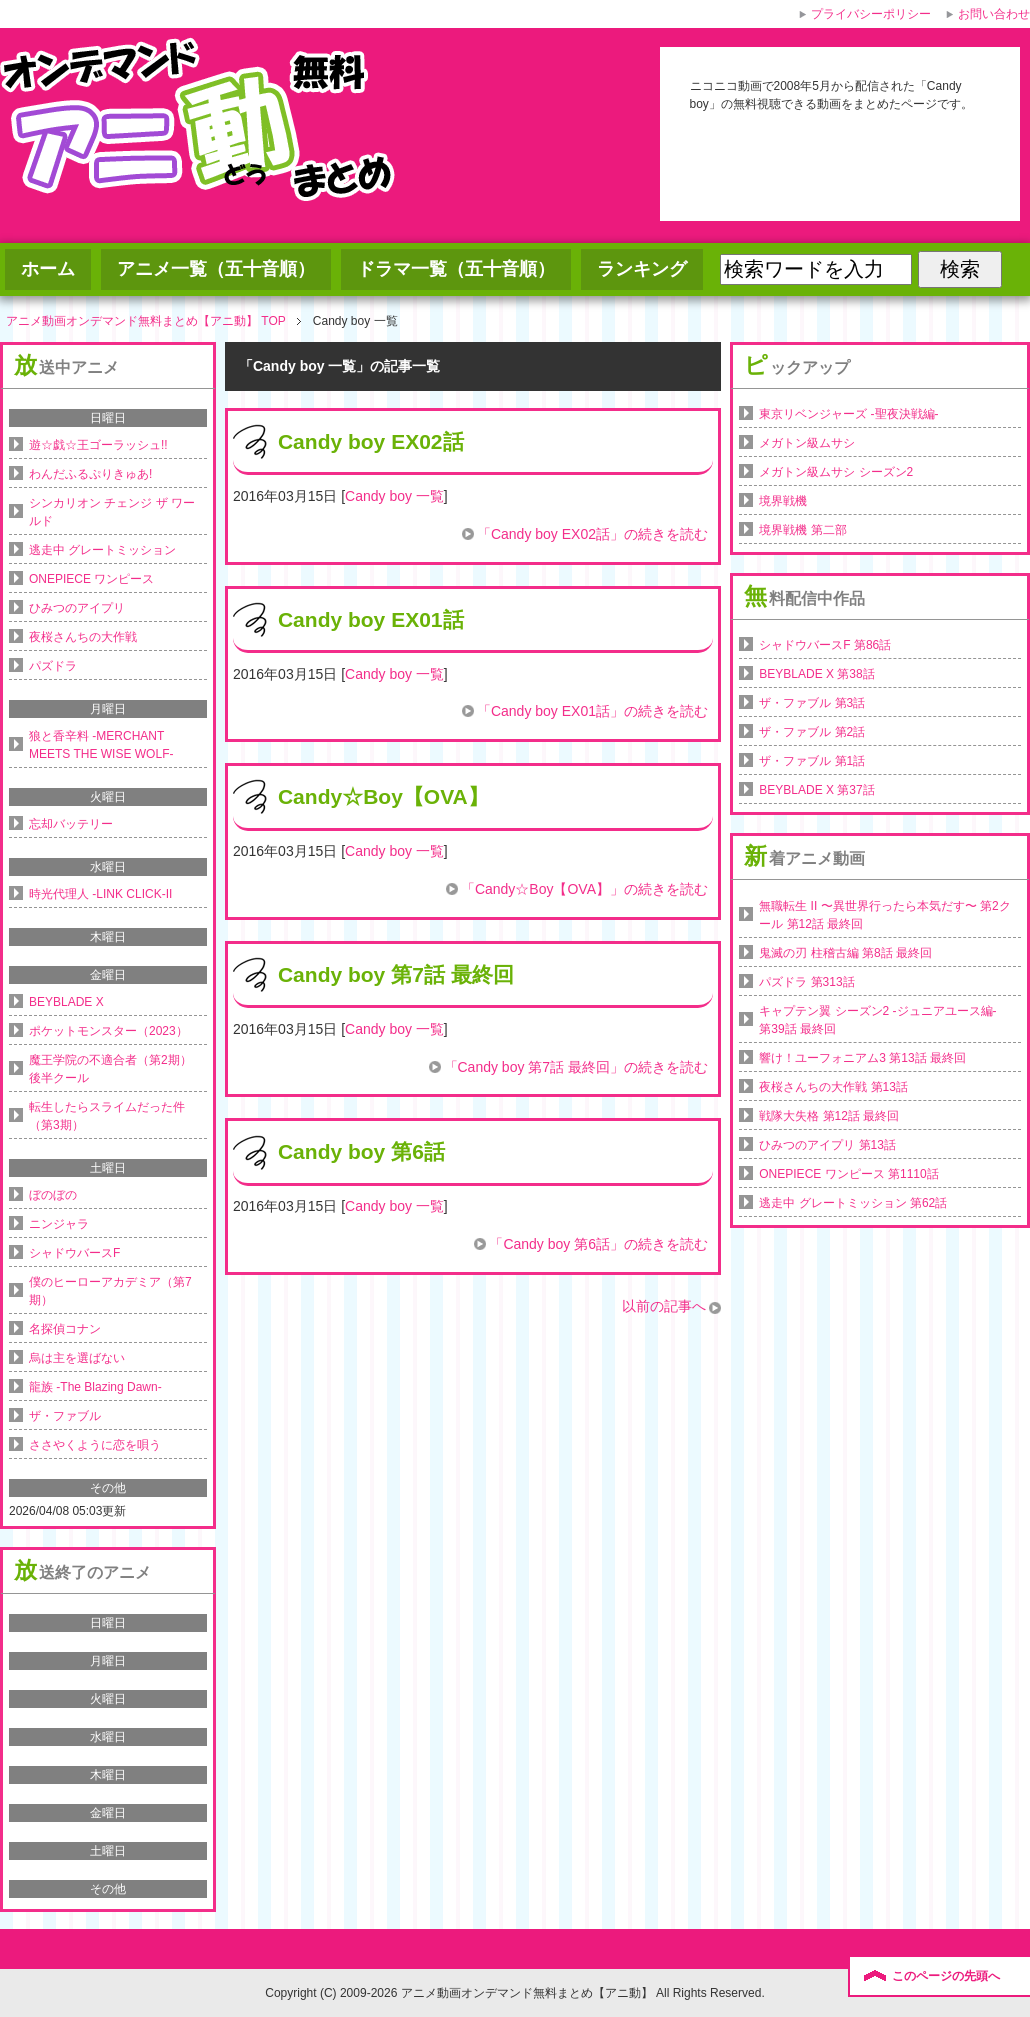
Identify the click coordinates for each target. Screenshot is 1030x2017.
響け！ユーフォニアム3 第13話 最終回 (862, 1058)
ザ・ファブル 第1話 (812, 761)
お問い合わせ (994, 14)
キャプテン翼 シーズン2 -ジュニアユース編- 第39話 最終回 (877, 1020)
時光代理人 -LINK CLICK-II (100, 894)
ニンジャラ (59, 1224)
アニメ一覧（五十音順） (216, 269)
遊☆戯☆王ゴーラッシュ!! (98, 445)
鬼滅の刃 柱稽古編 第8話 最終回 (845, 953)
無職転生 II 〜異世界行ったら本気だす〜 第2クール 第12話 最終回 (884, 915)
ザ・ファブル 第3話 (812, 703)
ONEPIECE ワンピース (91, 579)
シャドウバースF (74, 1253)
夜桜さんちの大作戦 (83, 637)
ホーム (48, 269)
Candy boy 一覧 (394, 496)
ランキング (642, 269)
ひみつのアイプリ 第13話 (827, 1145)
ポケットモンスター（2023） (108, 1031)
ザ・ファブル (65, 1416)
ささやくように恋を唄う (95, 1445)
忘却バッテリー (71, 824)
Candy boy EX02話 (371, 441)
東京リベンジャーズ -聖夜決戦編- (848, 414)
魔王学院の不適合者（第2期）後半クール (110, 1069)
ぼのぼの (53, 1195)
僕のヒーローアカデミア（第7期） (110, 1291)
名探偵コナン (65, 1329)
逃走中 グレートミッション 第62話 (853, 1203)
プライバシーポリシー (871, 14)
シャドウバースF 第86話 (825, 645)
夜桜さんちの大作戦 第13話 (833, 1087)
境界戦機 (783, 501)
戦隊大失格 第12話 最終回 (829, 1116)
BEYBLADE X (66, 1002)
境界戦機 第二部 (802, 530)
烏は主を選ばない (77, 1358)
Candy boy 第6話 (361, 1151)
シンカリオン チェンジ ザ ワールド (112, 512)
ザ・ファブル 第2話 (812, 732)
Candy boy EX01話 (371, 619)
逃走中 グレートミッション (102, 550)
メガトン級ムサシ (807, 443)
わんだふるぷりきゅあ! (90, 474)
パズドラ (53, 666)
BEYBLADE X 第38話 (816, 674)
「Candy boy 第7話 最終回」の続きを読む (576, 1067)
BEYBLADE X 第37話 (816, 790)
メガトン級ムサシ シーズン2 (836, 472)
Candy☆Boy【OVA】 (383, 796)
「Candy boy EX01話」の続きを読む (592, 711)
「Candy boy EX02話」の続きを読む (592, 534)
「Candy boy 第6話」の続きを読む (598, 1244)
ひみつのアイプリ (77, 608)
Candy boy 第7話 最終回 (396, 974)
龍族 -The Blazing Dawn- (95, 1387)
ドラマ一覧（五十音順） (456, 269)
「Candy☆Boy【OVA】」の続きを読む (584, 889)
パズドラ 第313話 (806, 982)
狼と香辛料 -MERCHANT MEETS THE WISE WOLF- (101, 745)
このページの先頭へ (946, 1976)
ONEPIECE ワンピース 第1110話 (848, 1174)
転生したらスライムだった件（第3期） (107, 1116)
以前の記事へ (664, 1306)
